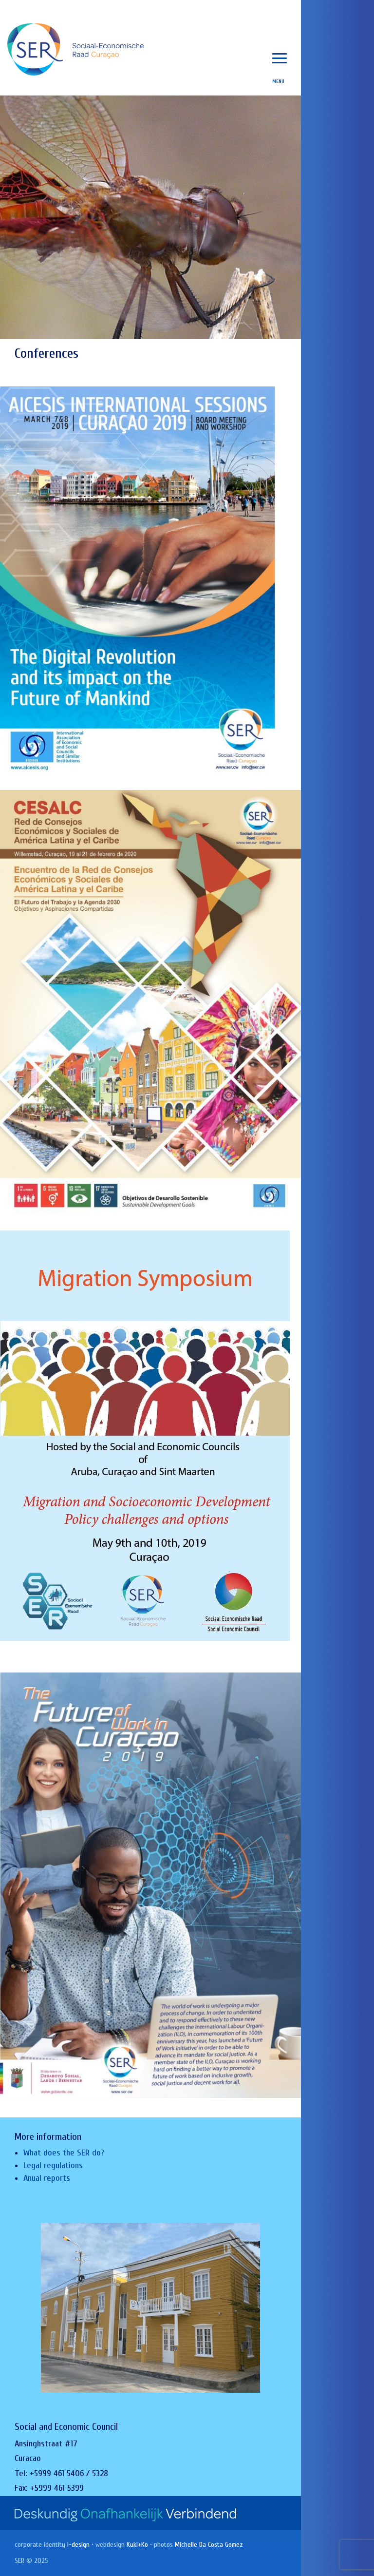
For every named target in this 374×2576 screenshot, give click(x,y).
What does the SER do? (63, 2153)
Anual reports (46, 2178)
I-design (78, 2544)
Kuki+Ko (137, 2544)
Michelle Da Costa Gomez (209, 2544)
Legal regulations (53, 2165)
